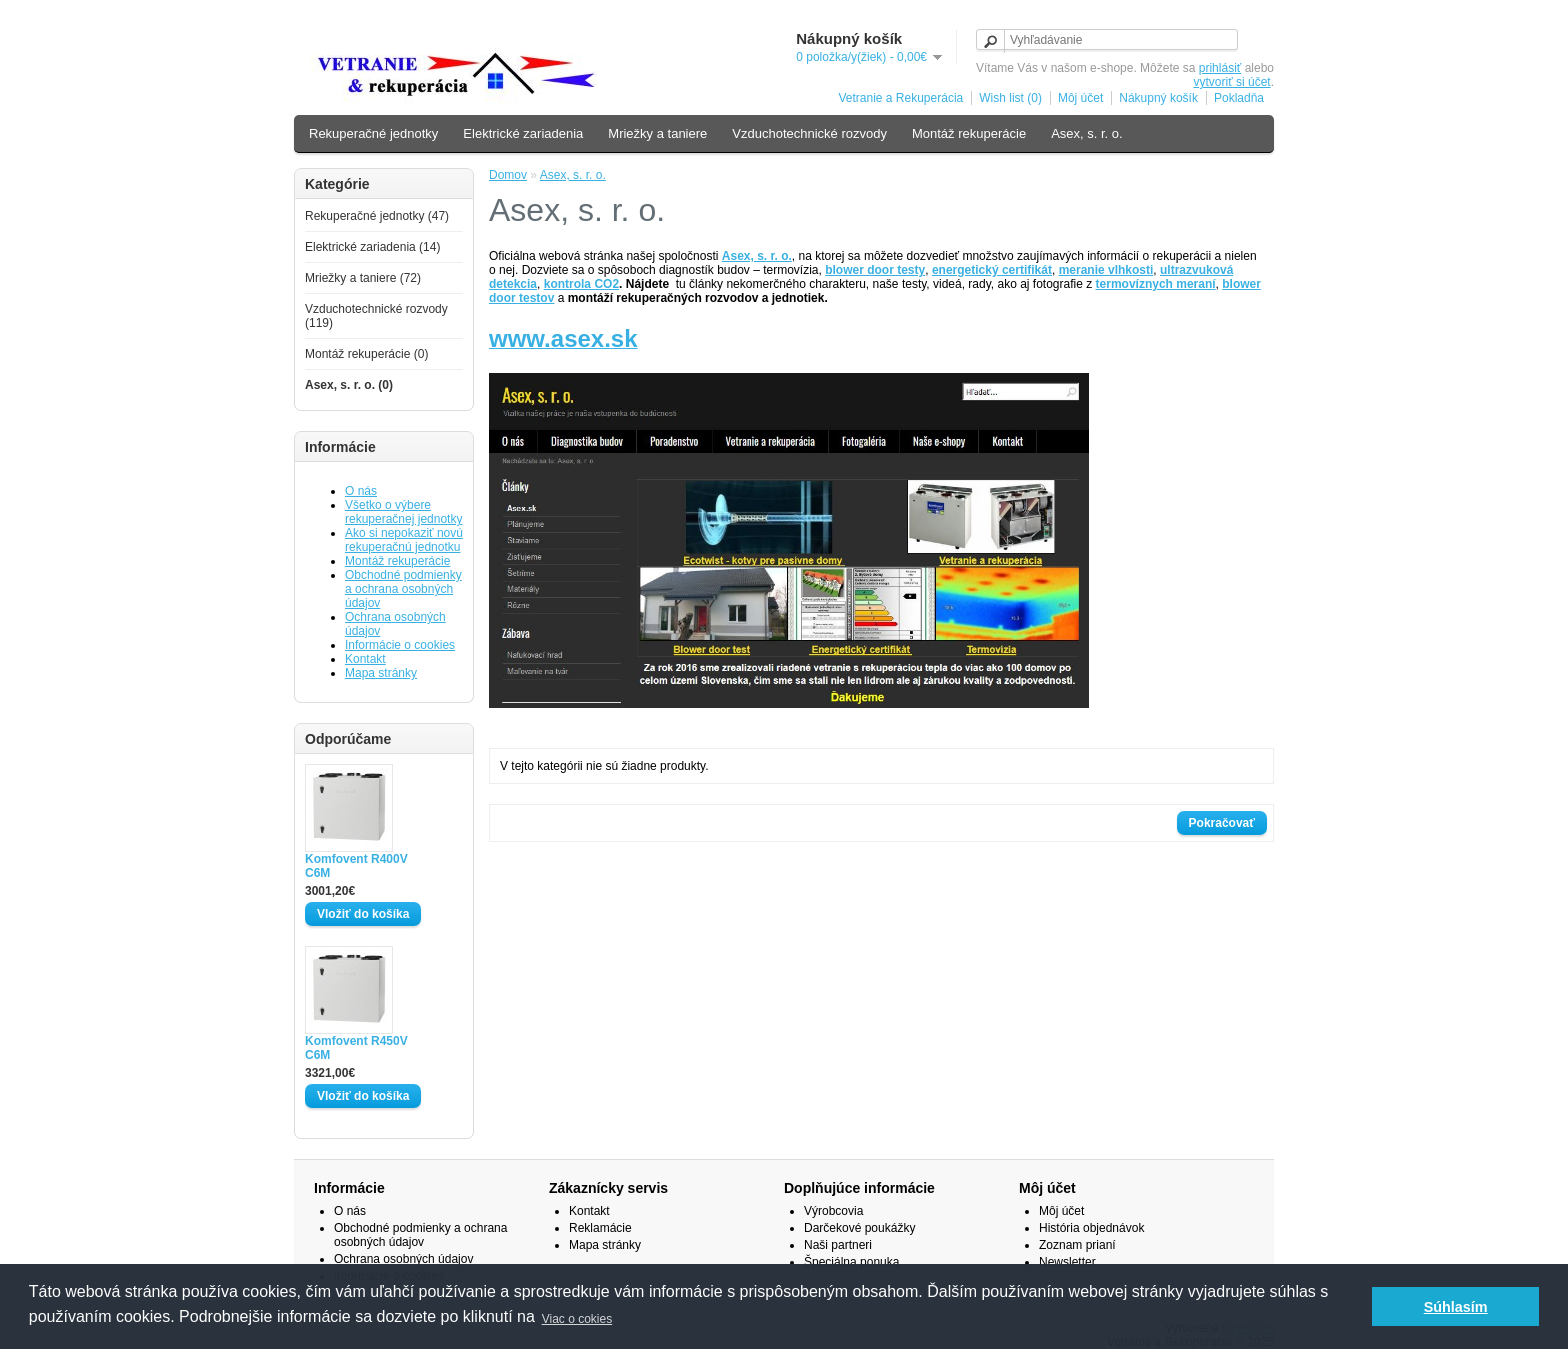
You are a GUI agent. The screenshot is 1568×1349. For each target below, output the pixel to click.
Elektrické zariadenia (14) (372, 247)
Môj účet (1080, 98)
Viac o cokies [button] (577, 1319)
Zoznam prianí (1077, 1245)
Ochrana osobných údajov (403, 1259)
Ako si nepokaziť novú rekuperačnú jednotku (404, 540)
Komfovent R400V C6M (356, 866)
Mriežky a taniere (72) (363, 278)
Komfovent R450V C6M (356, 1048)
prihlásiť (1220, 68)
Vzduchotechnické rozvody (809, 133)
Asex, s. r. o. (1087, 133)
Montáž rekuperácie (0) (366, 354)
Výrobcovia (833, 1211)
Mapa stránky (381, 673)
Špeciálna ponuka (851, 1262)
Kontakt (365, 659)
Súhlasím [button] (1456, 1307)
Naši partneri (838, 1245)
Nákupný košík (1158, 98)
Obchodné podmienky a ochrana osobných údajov (403, 589)
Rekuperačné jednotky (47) (377, 216)
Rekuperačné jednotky (373, 133)
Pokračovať (1222, 823)
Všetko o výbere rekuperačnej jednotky (403, 512)
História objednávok (1091, 1228)
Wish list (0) (1010, 98)
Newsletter (1067, 1262)
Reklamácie (600, 1228)
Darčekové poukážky (859, 1228)
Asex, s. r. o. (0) (349, 385)
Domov (508, 175)
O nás (361, 491)
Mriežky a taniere (657, 133)
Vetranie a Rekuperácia (900, 98)
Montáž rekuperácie (969, 133)
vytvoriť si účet (1231, 82)
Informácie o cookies (400, 645)
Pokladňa (1239, 98)
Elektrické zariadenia (523, 133)
